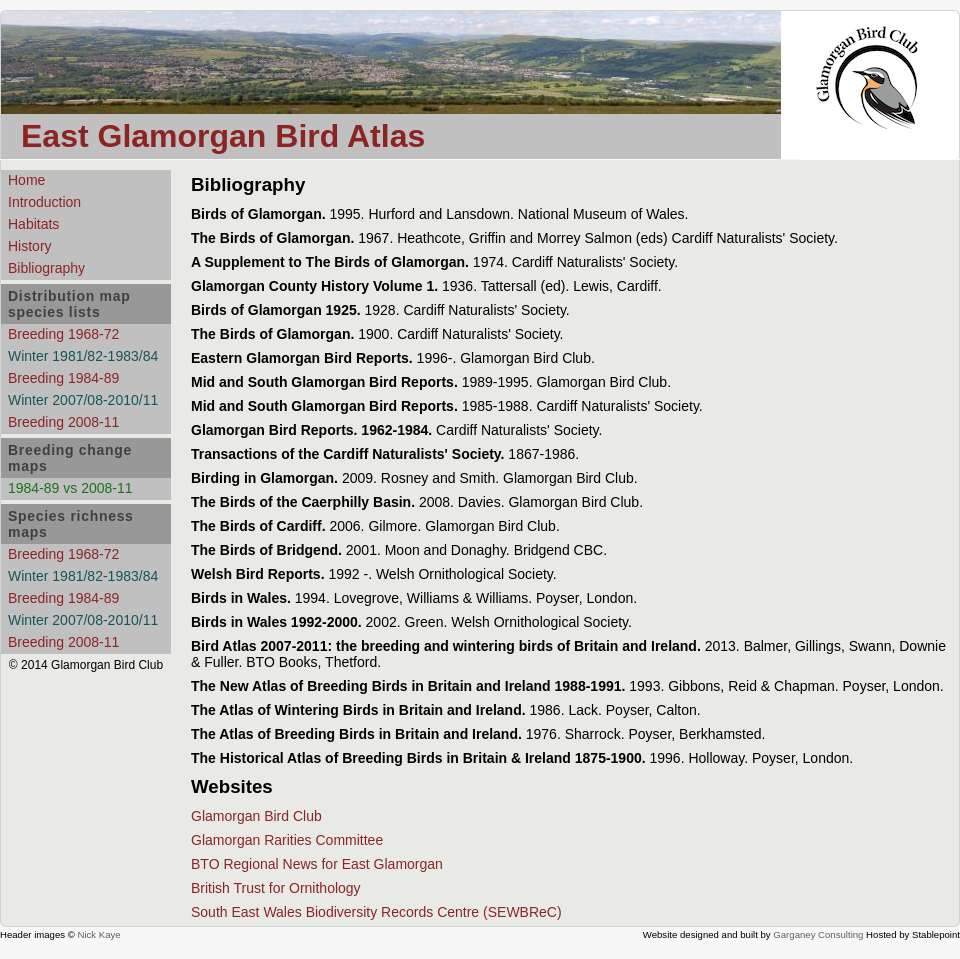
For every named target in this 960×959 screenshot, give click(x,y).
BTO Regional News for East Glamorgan (317, 864)
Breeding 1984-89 (63, 378)
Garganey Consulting (818, 934)
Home (26, 180)
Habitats (33, 224)
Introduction (44, 202)
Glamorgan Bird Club (256, 816)
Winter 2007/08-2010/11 (83, 400)
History (30, 246)
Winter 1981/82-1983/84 (83, 356)
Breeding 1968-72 (63, 334)
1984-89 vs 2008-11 (70, 488)
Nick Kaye (98, 934)
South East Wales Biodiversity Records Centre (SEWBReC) (376, 912)
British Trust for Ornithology (276, 888)
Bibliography (46, 268)
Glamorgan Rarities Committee (287, 840)
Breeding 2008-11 (63, 422)
